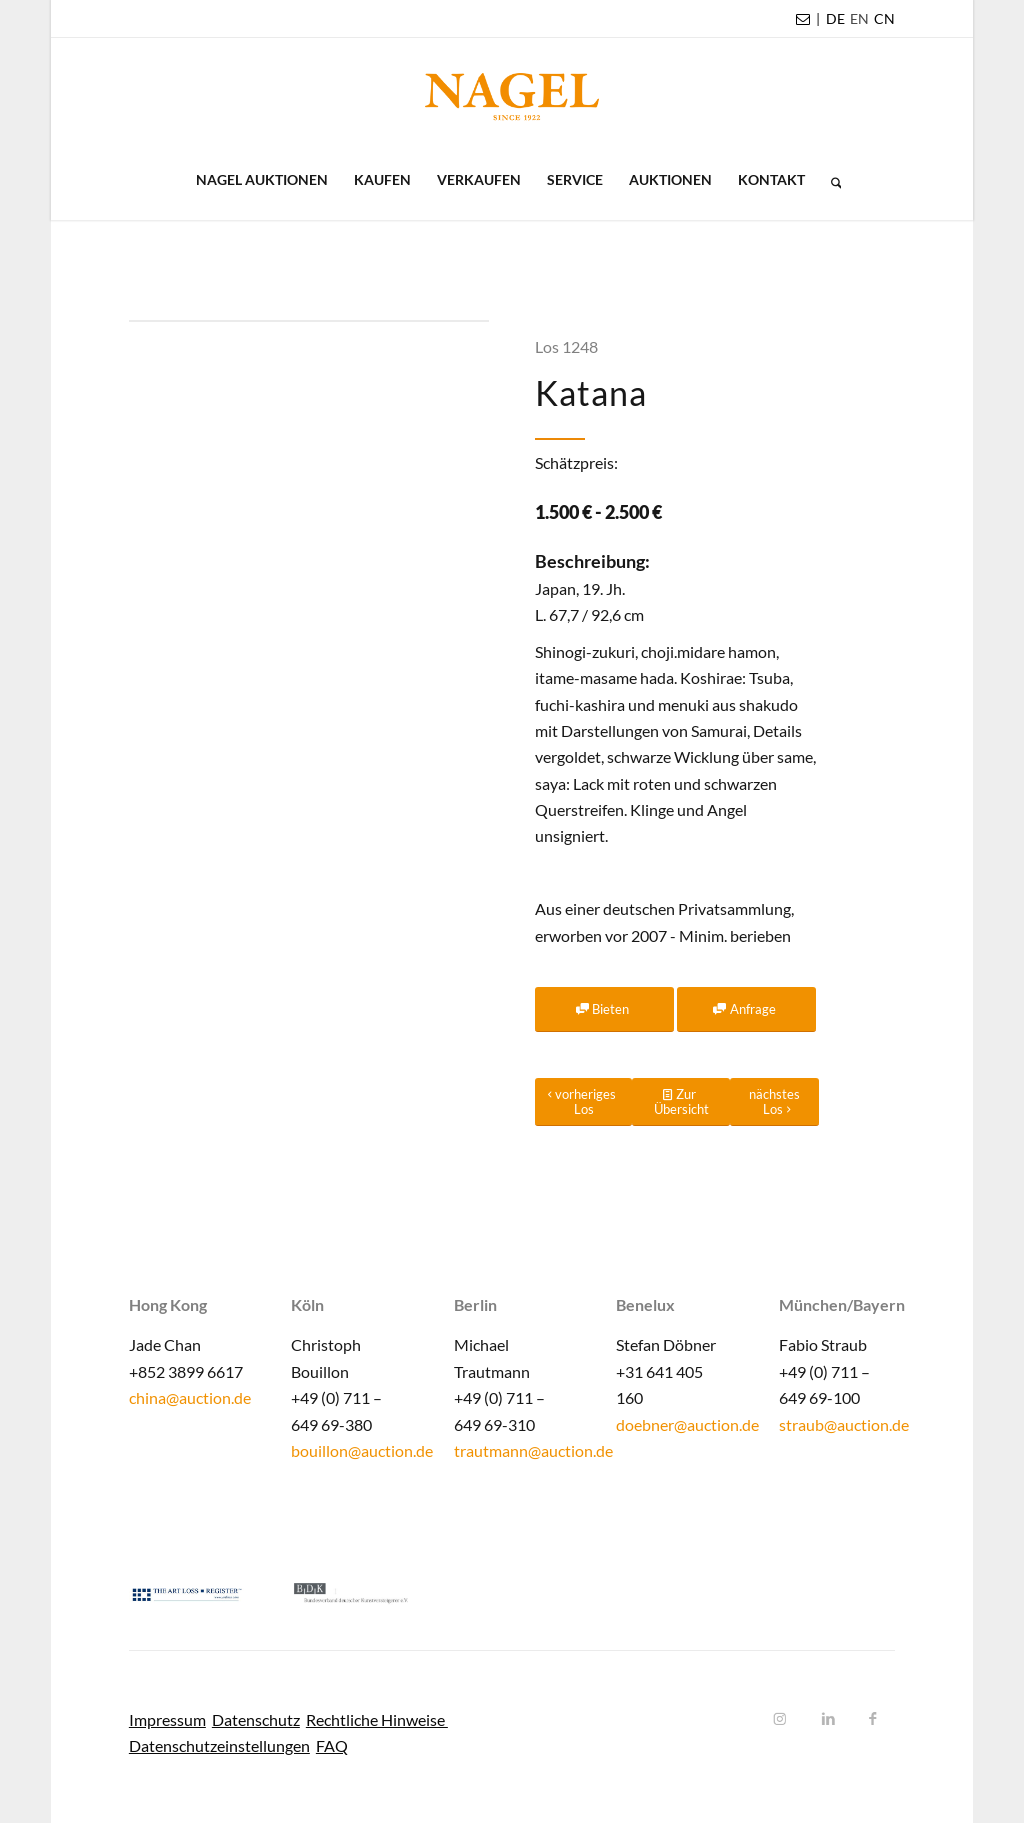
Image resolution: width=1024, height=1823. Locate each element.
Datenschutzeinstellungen (219, 1745)
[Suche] (830, 180)
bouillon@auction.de (362, 1450)
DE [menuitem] (835, 18)
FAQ (332, 1745)
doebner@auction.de (687, 1424)
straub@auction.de (844, 1424)
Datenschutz (256, 1719)
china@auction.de (190, 1397)
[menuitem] (835, 19)
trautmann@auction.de (533, 1450)
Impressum (167, 1719)
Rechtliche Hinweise (377, 1719)
